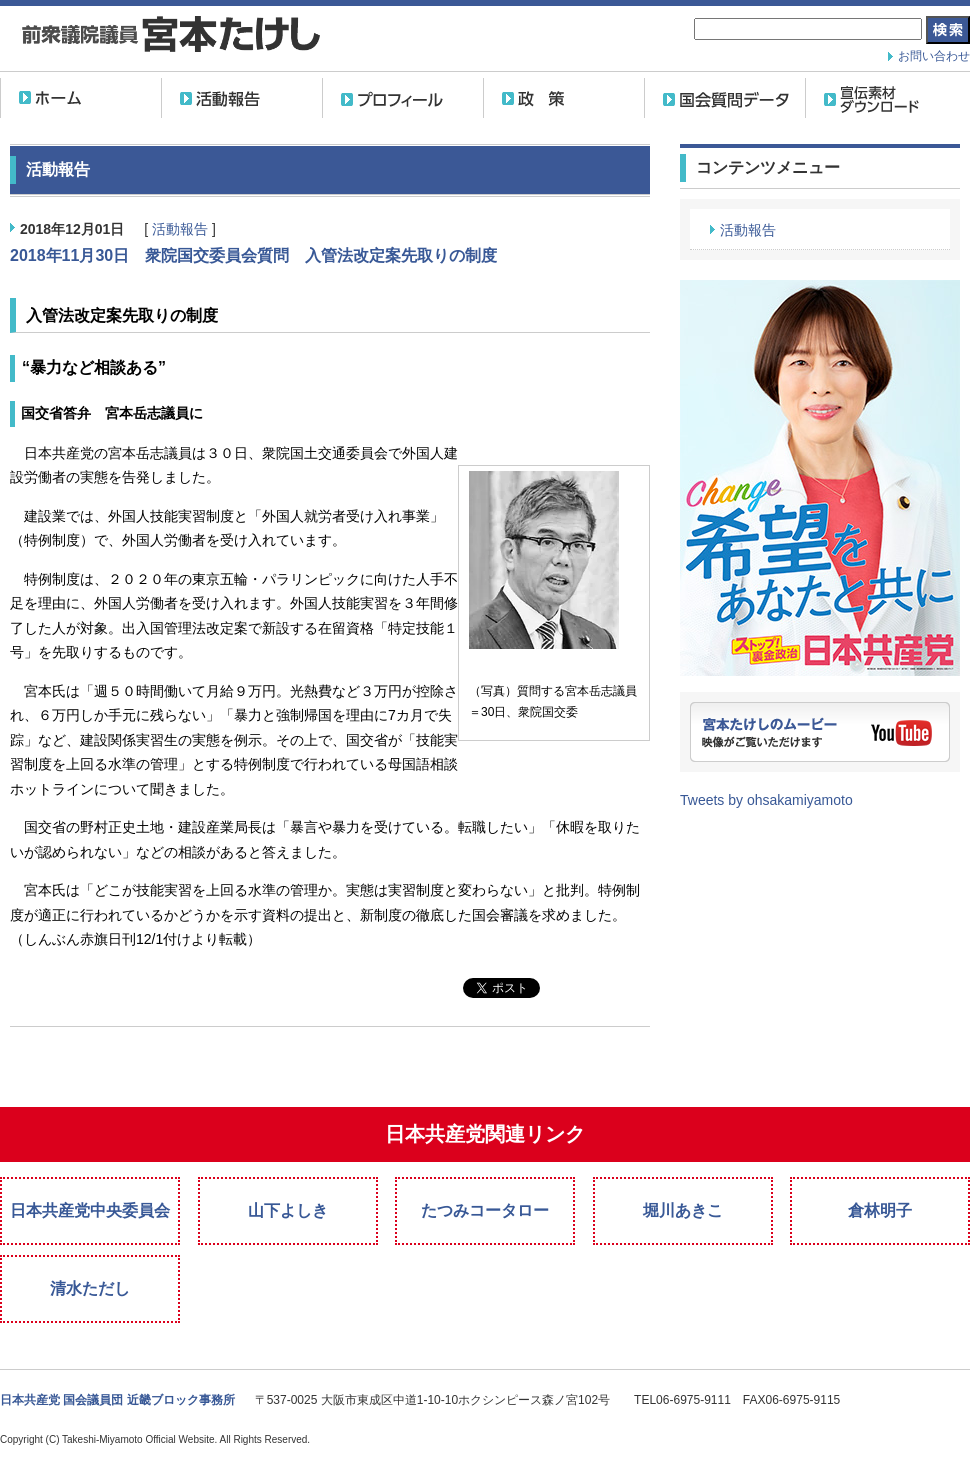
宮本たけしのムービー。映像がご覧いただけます (820, 732)
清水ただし (90, 1288)
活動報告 (242, 98)
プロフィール (403, 98)
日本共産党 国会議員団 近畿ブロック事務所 (117, 1400)
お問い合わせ (934, 56)
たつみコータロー (485, 1210)
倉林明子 (880, 1210)
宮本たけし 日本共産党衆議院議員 (170, 36)
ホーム (81, 98)
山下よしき (288, 1210)
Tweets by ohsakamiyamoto (766, 800)
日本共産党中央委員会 (90, 1210)
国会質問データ (725, 98)
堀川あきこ (683, 1210)
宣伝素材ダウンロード (886, 98)
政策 (564, 98)
